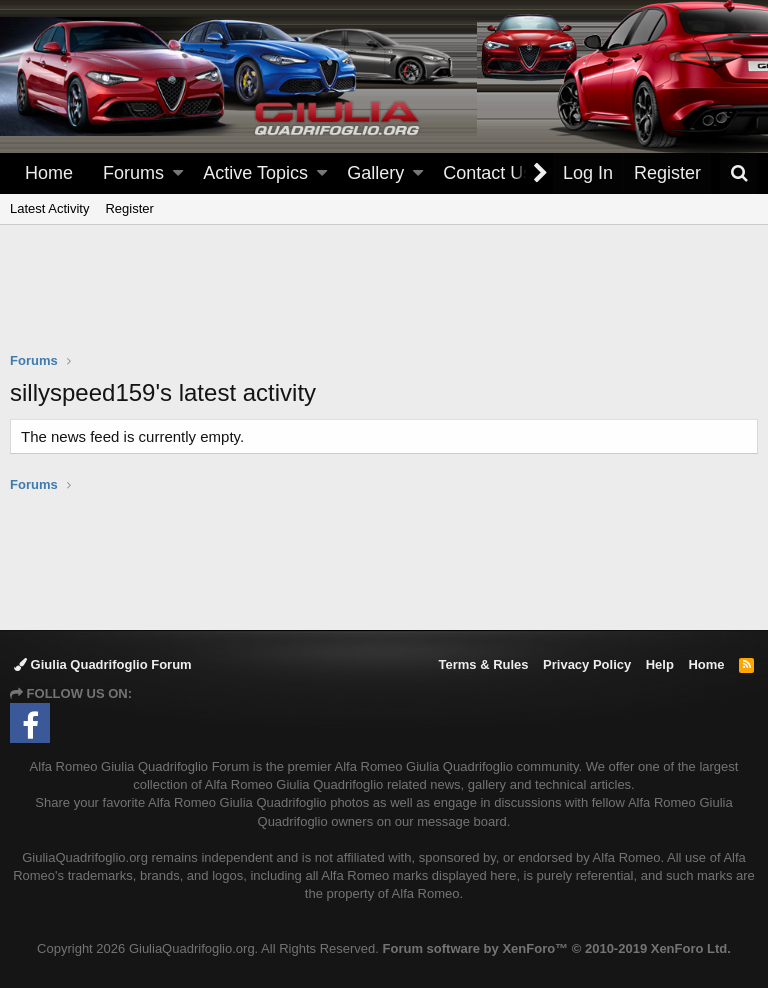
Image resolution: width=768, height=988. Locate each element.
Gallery (375, 173)
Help (660, 664)
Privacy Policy (587, 664)
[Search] (739, 173)
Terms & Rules (483, 664)
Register (129, 208)
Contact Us (487, 173)
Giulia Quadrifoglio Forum (103, 664)
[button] (178, 173)
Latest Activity (49, 208)
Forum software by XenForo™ (557, 948)
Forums (133, 173)
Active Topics (255, 173)
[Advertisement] (384, 301)
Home (49, 173)
